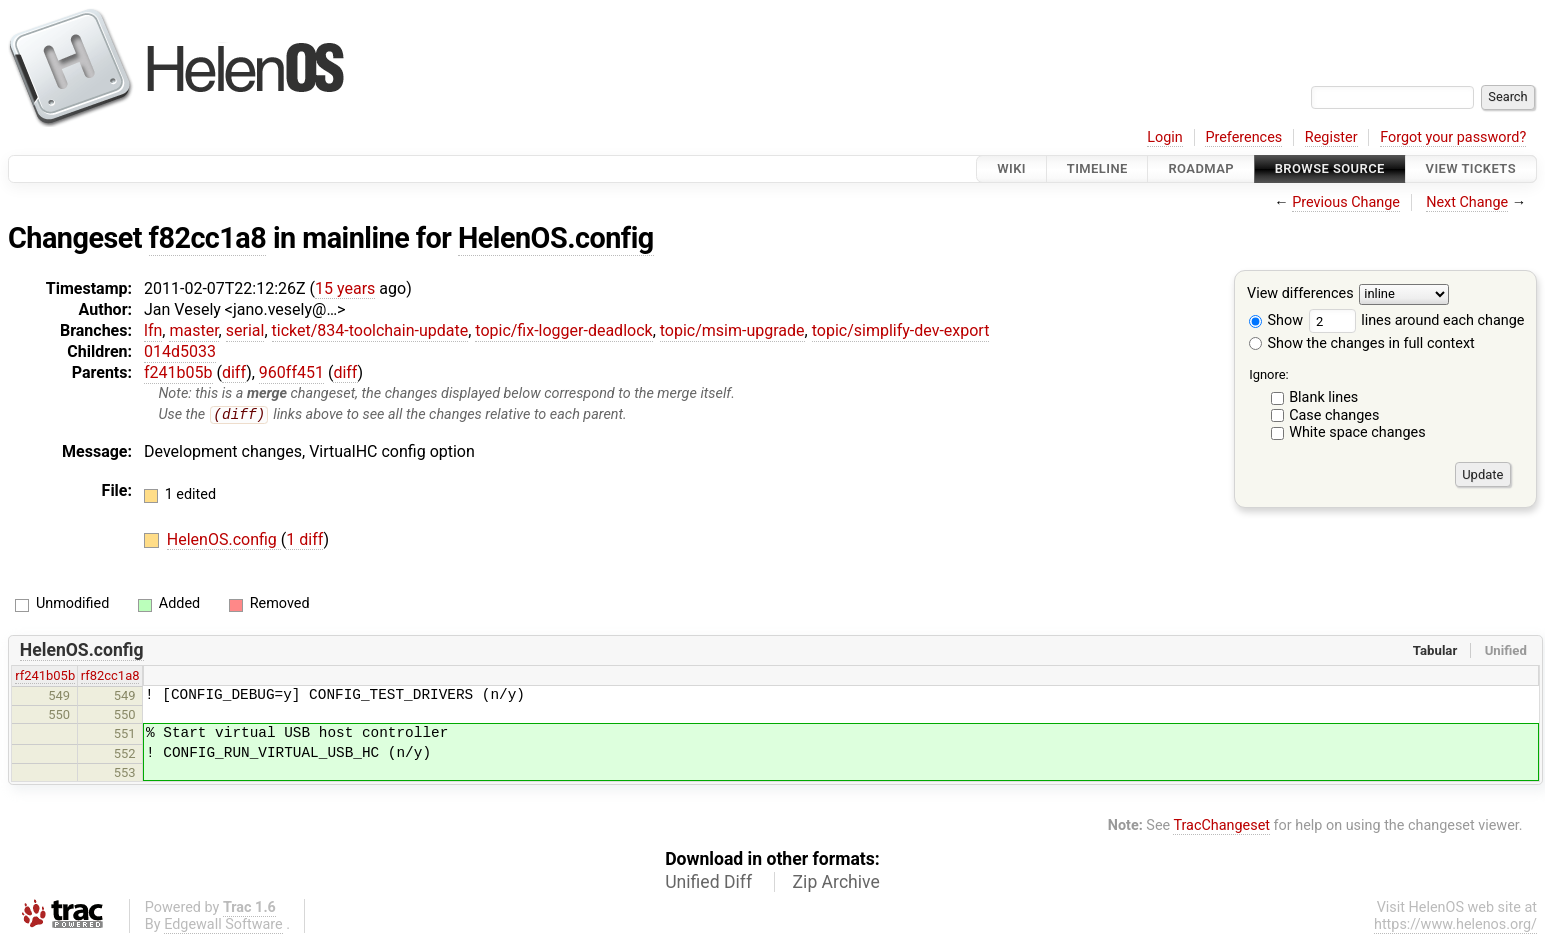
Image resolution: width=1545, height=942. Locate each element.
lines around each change (1417, 320)
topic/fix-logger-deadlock (563, 330)
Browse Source (1330, 168)
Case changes (1334, 415)
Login (1165, 137)
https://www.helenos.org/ (1455, 924)
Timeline (1097, 168)
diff (234, 372)
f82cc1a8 (208, 238)
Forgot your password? (1453, 137)
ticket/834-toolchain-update (370, 330)
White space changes (1357, 432)
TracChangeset (1221, 826)
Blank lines (1323, 397)
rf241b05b (45, 676)
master (193, 330)
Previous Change (1346, 202)
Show (1276, 320)
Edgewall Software (223, 924)
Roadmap (1201, 168)
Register (1331, 137)
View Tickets (1471, 168)
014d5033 (180, 351)
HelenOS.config (556, 238)
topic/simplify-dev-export (901, 330)
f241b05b (178, 372)
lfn (153, 330)
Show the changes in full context (1362, 343)
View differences (1300, 294)
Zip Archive (836, 882)
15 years (345, 288)
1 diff (304, 540)
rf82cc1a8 (110, 676)
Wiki (1011, 168)
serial (245, 330)
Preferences (1243, 137)
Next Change (1467, 202)
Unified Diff (708, 882)
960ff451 (291, 372)
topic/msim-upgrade (732, 330)
